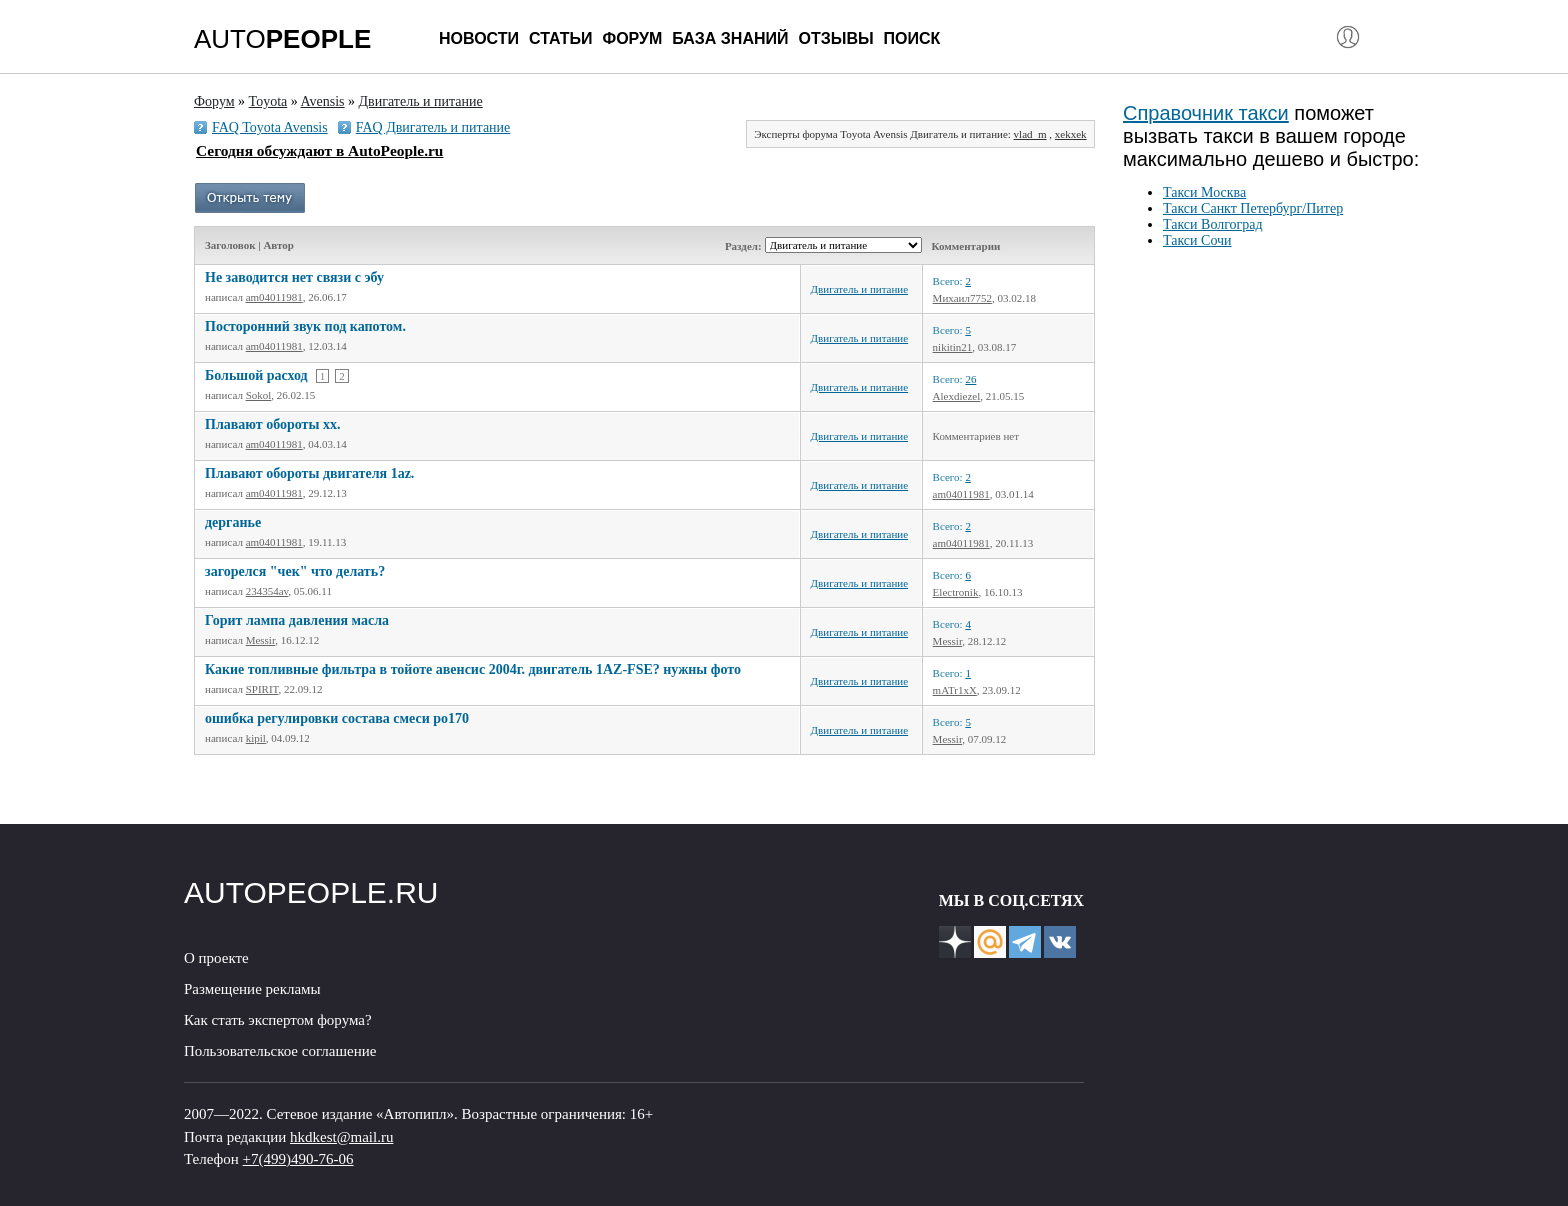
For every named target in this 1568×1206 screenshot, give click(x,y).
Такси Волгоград (1213, 224)
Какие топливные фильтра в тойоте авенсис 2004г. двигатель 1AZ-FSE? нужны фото (473, 669)
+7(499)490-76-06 (298, 1159)
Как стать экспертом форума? (278, 1020)
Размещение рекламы (252, 989)
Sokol (259, 395)
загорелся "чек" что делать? (295, 571)
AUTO (282, 39)
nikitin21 (953, 347)
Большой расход (256, 375)
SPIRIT (262, 689)
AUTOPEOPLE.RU (311, 892)
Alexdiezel (957, 396)
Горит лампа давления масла (297, 620)
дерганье (233, 522)
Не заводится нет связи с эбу (294, 277)
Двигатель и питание (860, 289)
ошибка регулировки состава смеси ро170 (337, 718)
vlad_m (1030, 134)
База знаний (730, 38)
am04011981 (274, 297)
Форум (632, 38)
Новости (479, 38)
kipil (256, 738)
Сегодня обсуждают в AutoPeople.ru (319, 150)
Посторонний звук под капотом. (305, 326)
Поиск (912, 38)
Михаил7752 (962, 298)
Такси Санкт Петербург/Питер (1253, 208)
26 (970, 379)
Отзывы (835, 38)
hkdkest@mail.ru (341, 1137)
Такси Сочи (1197, 240)
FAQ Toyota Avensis (270, 127)
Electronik (956, 592)
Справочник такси (1206, 113)
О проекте (216, 958)
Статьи (560, 38)
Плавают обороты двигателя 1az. (309, 473)
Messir (261, 640)
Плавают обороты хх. (272, 424)
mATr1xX (955, 690)
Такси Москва (1204, 192)
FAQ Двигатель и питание (433, 127)
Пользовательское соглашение (280, 1051)
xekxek (1071, 134)
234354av (267, 591)
